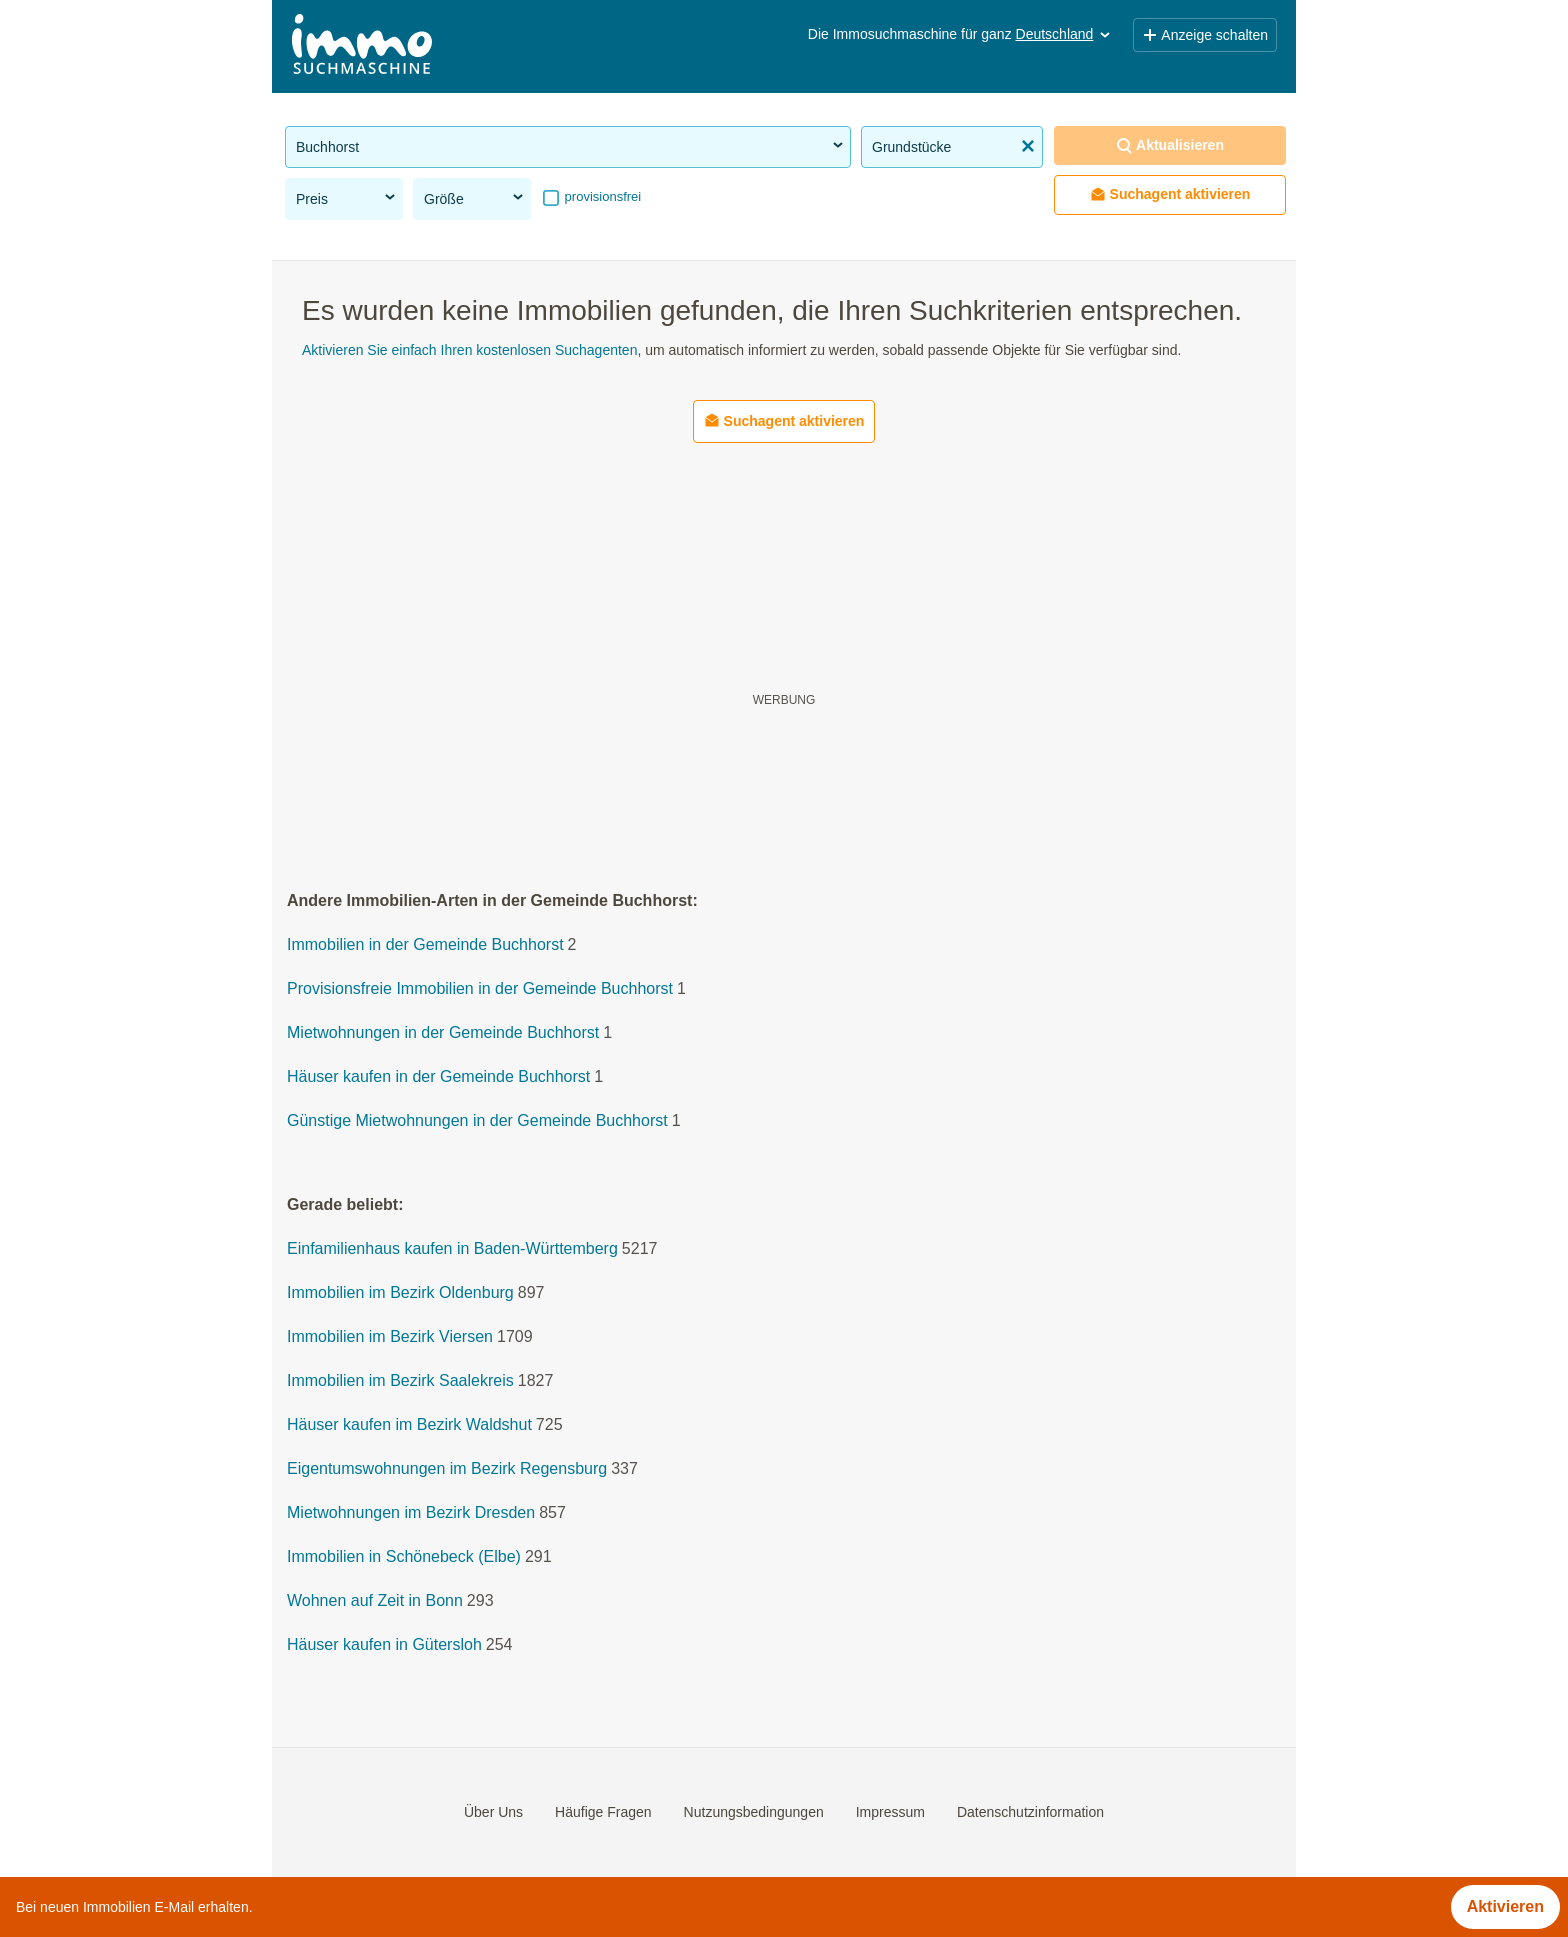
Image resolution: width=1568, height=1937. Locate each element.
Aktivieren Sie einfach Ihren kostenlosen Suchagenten (469, 350)
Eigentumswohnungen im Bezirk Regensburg (447, 1469)
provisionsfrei (601, 196)
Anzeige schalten (1205, 35)
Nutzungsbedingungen (754, 1812)
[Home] (362, 46)
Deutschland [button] (1065, 34)
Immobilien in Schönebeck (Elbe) (404, 1557)
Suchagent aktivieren (1170, 194)
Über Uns (493, 1812)
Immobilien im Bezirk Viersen (390, 1337)
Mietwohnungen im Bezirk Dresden (411, 1513)
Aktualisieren (1170, 145)
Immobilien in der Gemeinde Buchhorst (425, 945)
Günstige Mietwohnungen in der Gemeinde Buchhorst (477, 1121)
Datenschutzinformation (1030, 1812)
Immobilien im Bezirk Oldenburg (400, 1293)
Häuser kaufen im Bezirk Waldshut (409, 1425)
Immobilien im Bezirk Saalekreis (400, 1381)
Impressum (890, 1812)
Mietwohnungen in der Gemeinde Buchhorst (443, 1033)
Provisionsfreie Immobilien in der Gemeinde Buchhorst (480, 989)
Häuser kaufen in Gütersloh (384, 1645)
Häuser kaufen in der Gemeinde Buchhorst (438, 1077)
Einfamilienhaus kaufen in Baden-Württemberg (452, 1249)
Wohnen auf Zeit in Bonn (375, 1601)
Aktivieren (1505, 1906)
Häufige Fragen (603, 1812)
